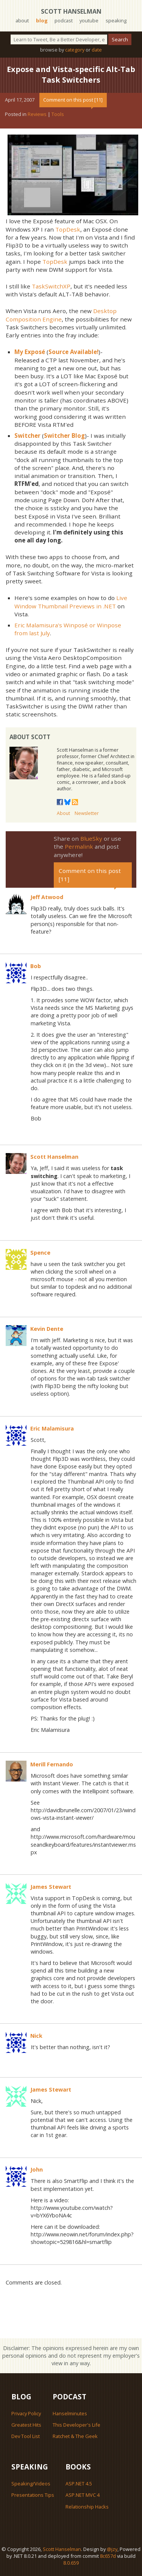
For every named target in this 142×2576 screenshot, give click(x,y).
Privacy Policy (26, 2413)
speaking (116, 20)
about (22, 20)
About (63, 813)
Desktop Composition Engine (61, 315)
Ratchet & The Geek (75, 2436)
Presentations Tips (32, 2494)
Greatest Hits (26, 2424)
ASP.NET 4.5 (79, 2483)
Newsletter (87, 813)
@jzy (112, 2549)
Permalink (79, 846)
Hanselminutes (70, 2413)
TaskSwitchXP (51, 286)
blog (42, 20)
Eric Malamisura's (38, 625)
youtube (89, 20)
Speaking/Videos (30, 2483)
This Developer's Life (76, 2424)
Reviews (37, 114)
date (97, 49)
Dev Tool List (25, 2436)
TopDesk (67, 229)
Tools (57, 114)
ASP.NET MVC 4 (83, 2494)
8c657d (108, 2555)
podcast (64, 20)
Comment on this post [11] (73, 99)
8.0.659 (71, 2562)
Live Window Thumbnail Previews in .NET (70, 602)
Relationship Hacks (87, 2506)
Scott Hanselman (71, 11)
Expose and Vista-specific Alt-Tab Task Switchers (71, 74)
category (74, 49)
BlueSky (91, 838)
